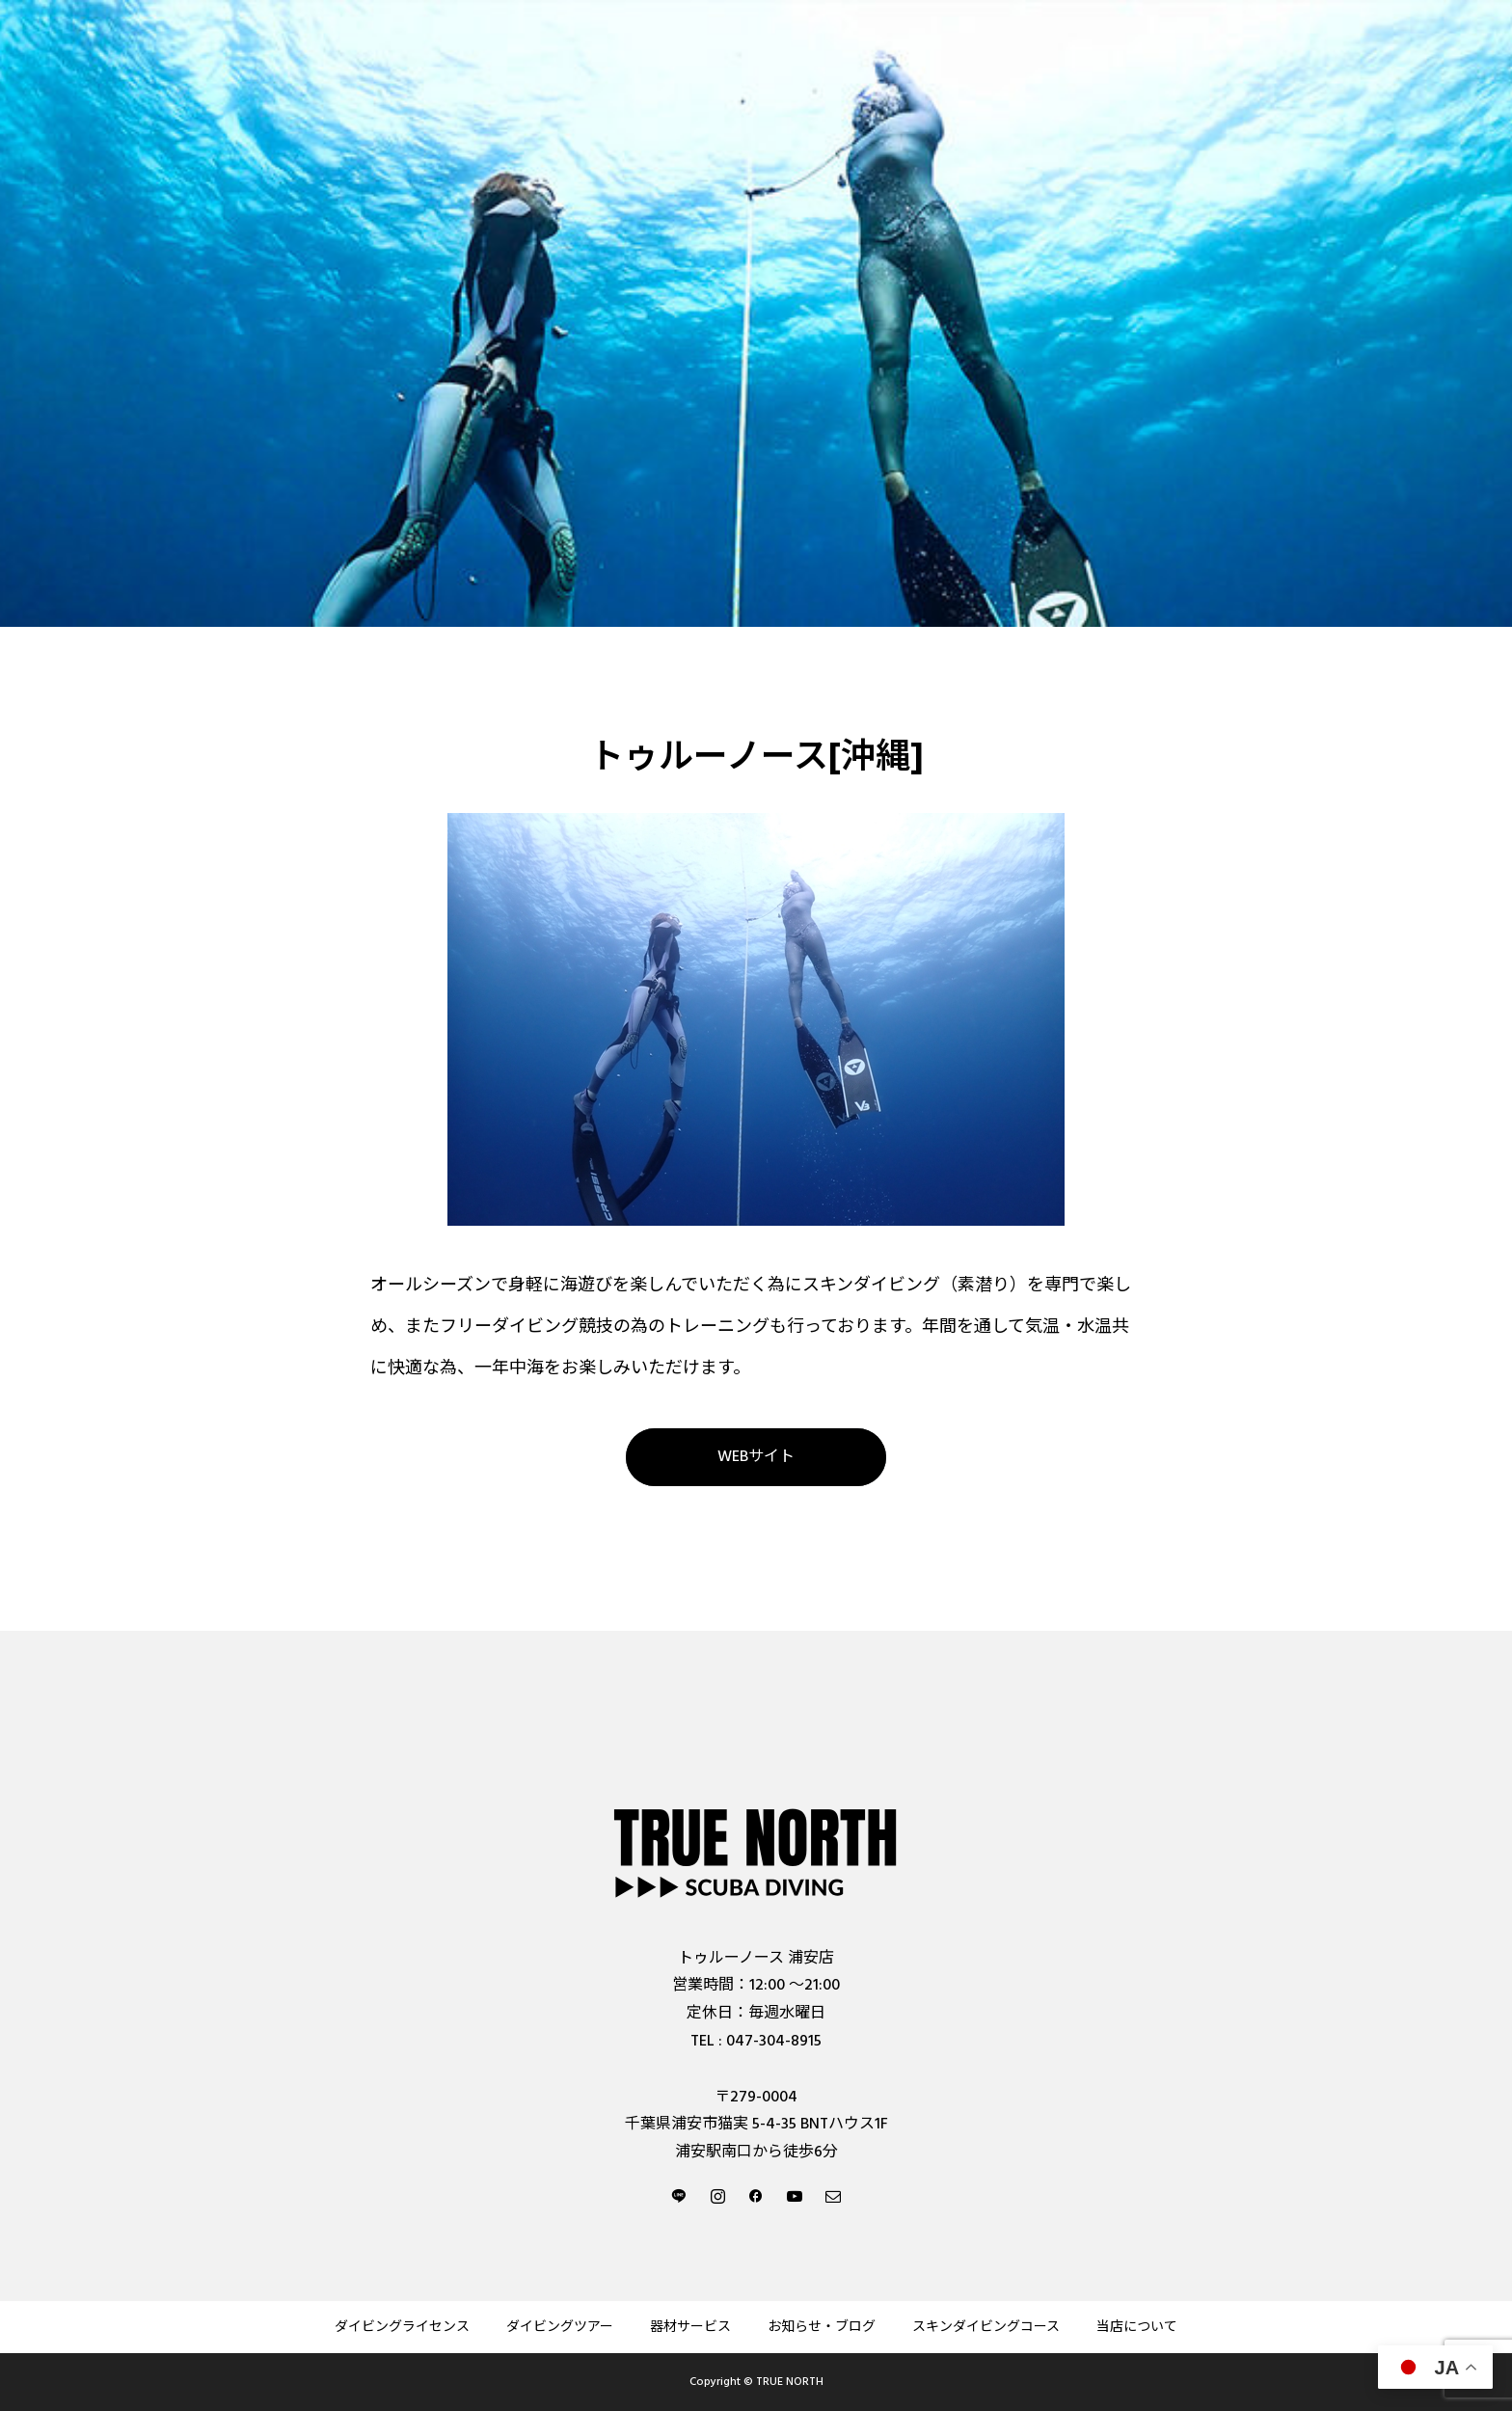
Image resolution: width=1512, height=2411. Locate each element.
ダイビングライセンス (402, 2327)
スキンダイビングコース (986, 2327)
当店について (1136, 2327)
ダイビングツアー (559, 2327)
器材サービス (690, 2327)
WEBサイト (756, 1456)
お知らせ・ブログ (822, 2327)
